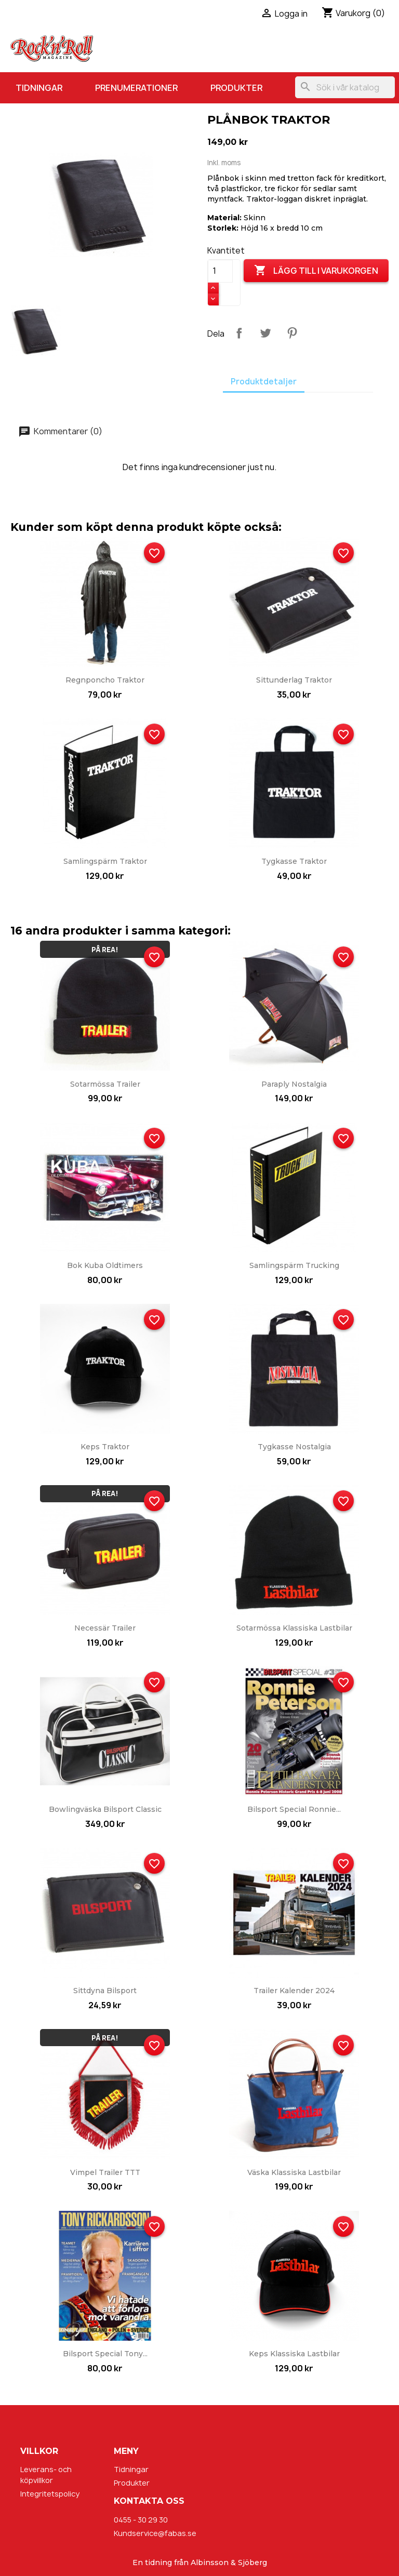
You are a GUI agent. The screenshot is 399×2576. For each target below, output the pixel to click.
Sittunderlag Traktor (294, 680)
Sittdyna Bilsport (105, 1990)
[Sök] (345, 87)
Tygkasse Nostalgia (294, 1446)
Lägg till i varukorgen (316, 270)
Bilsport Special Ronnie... (294, 1809)
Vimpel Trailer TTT (105, 2172)
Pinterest (292, 333)
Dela (239, 333)
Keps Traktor (105, 1446)
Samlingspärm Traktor (105, 861)
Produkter (236, 88)
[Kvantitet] (220, 271)
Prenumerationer (136, 88)
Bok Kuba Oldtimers (105, 1265)
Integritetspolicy (49, 2494)
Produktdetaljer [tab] (264, 381)
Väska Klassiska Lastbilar (294, 2172)
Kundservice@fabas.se (155, 2533)
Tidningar (39, 88)
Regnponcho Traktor (104, 680)
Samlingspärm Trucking (294, 1265)
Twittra (265, 333)
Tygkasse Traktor (294, 861)
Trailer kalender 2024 (294, 1990)
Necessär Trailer (105, 1628)
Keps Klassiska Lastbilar (294, 2353)
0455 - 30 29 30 (141, 2520)
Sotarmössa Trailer (105, 1084)
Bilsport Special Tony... (105, 2353)
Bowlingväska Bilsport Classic (105, 1809)
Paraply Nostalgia (294, 1084)
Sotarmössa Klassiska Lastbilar (294, 1628)
